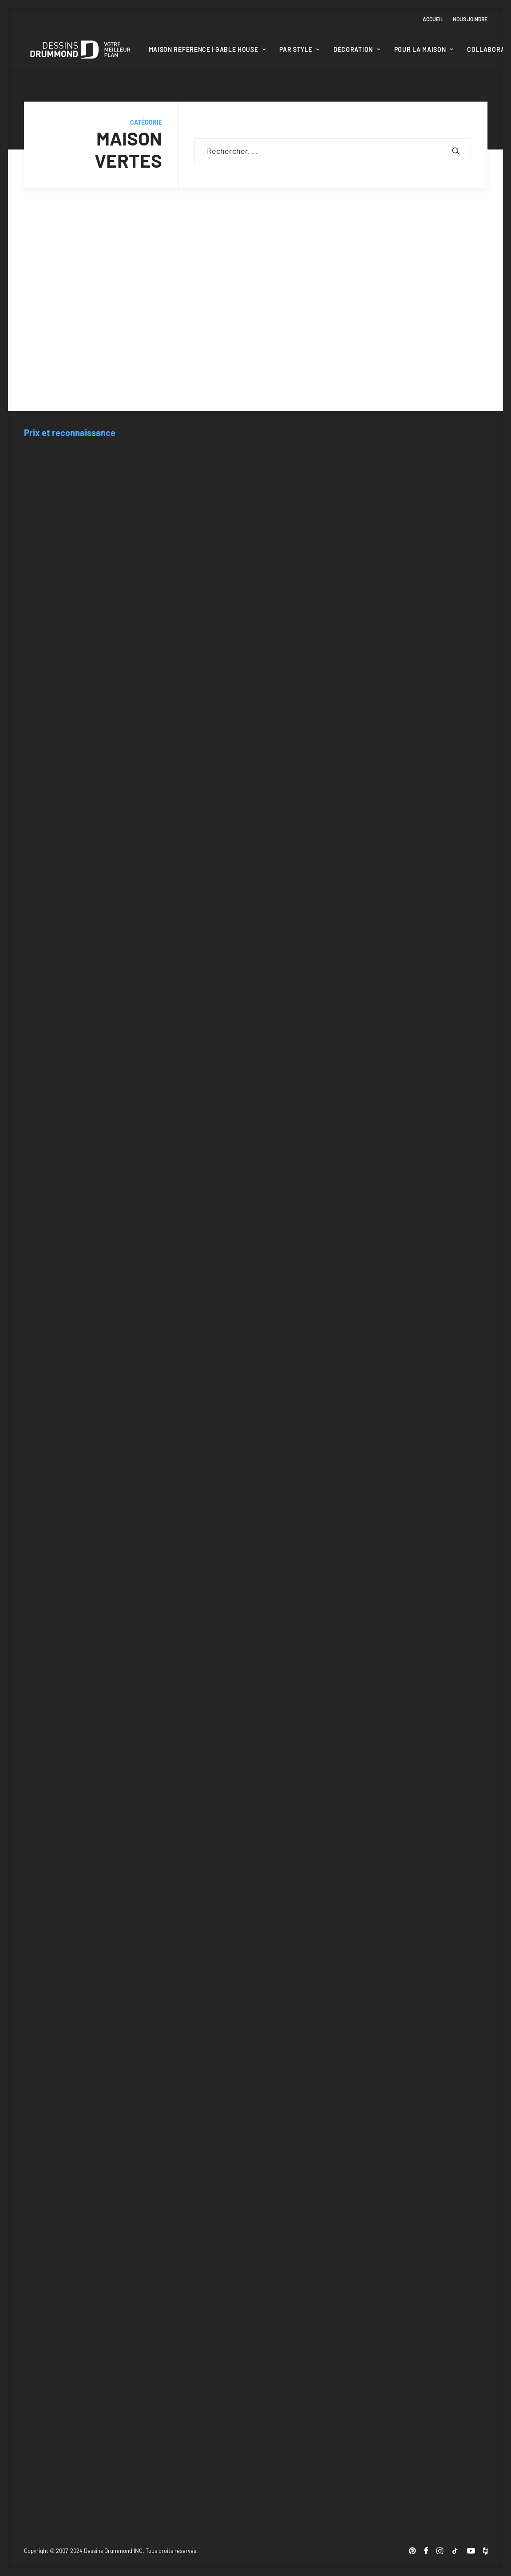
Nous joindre (470, 19)
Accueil (433, 19)
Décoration (356, 49)
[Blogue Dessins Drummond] (80, 49)
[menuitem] (435, 19)
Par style (299, 49)
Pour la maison (423, 49)
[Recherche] (332, 150)
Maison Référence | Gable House (207, 49)
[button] (456, 151)
